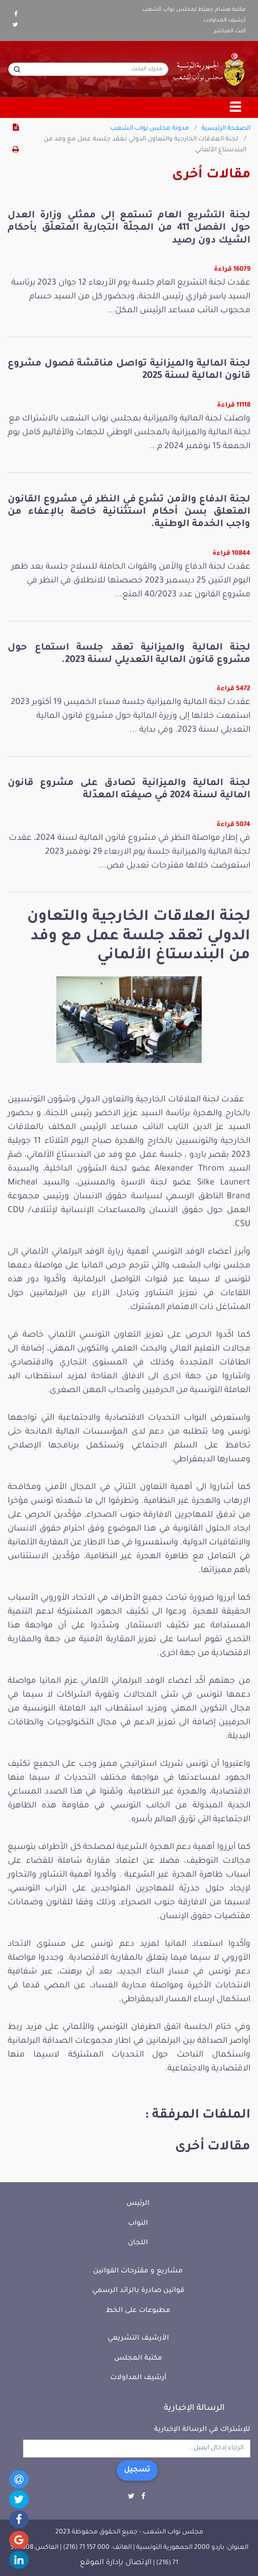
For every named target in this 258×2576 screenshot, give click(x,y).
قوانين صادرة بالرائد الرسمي (138, 2291)
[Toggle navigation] (236, 108)
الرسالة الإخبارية (194, 2408)
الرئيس (137, 2203)
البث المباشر (230, 31)
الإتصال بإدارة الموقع (116, 2563)
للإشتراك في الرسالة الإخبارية (202, 2429)
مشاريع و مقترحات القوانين (138, 2271)
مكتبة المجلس (138, 2358)
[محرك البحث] (88, 69)
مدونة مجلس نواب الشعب (149, 128)
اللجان (138, 2243)
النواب (138, 2223)
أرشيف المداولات (224, 20)
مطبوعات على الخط (138, 2311)
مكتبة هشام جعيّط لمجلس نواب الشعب (194, 10)
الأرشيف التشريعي (138, 2338)
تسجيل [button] (137, 2470)
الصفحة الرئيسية (225, 128)
